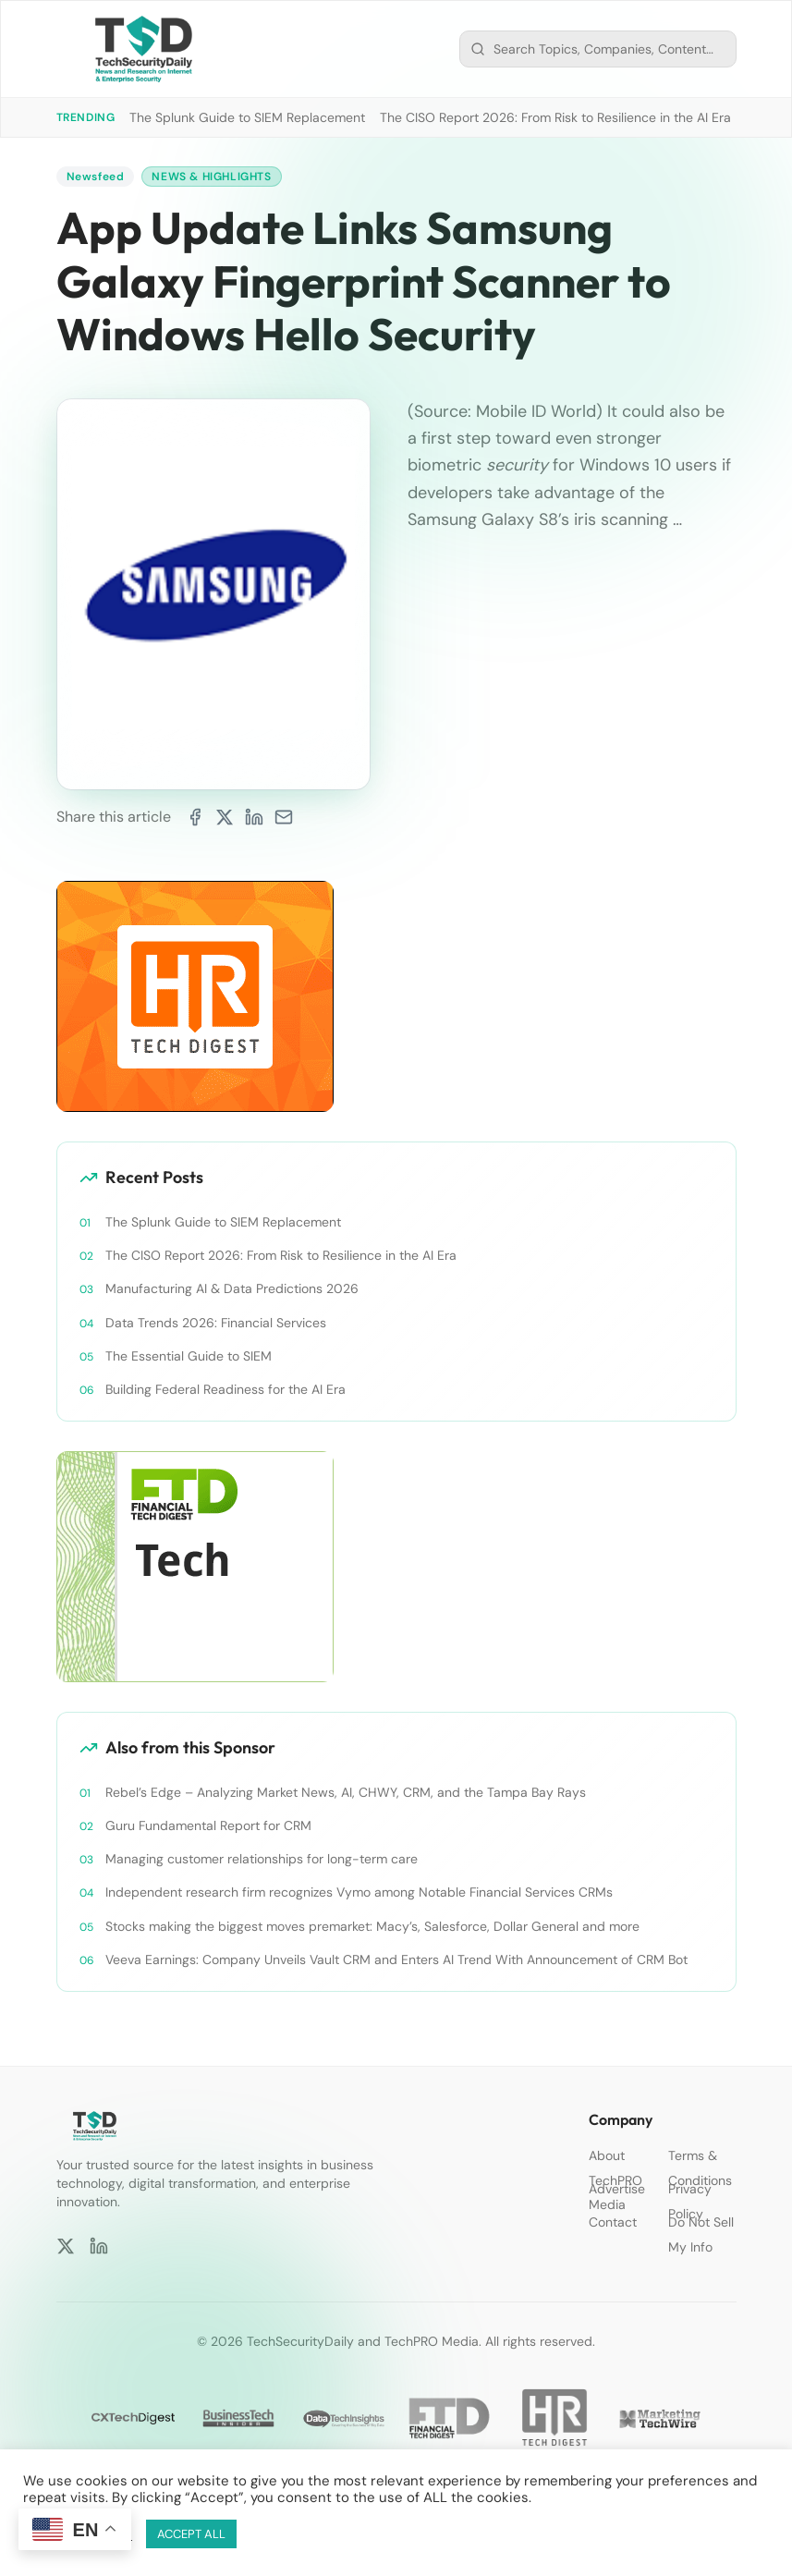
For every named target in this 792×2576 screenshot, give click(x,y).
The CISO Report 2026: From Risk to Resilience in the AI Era (555, 117)
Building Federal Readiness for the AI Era (225, 1389)
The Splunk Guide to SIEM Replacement (247, 117)
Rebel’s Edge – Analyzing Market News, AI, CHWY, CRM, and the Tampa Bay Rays (345, 1792)
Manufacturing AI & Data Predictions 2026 (232, 1288)
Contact (613, 2222)
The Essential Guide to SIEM (188, 1356)
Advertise (617, 2188)
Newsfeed (96, 176)
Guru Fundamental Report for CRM (208, 1825)
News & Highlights (211, 176)
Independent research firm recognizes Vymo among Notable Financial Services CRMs (359, 1892)
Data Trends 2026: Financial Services (215, 1322)
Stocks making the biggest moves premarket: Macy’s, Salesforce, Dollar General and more (372, 1926)
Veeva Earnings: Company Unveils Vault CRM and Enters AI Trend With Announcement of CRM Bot (396, 1959)
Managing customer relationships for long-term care (261, 1858)
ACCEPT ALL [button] (191, 2534)
